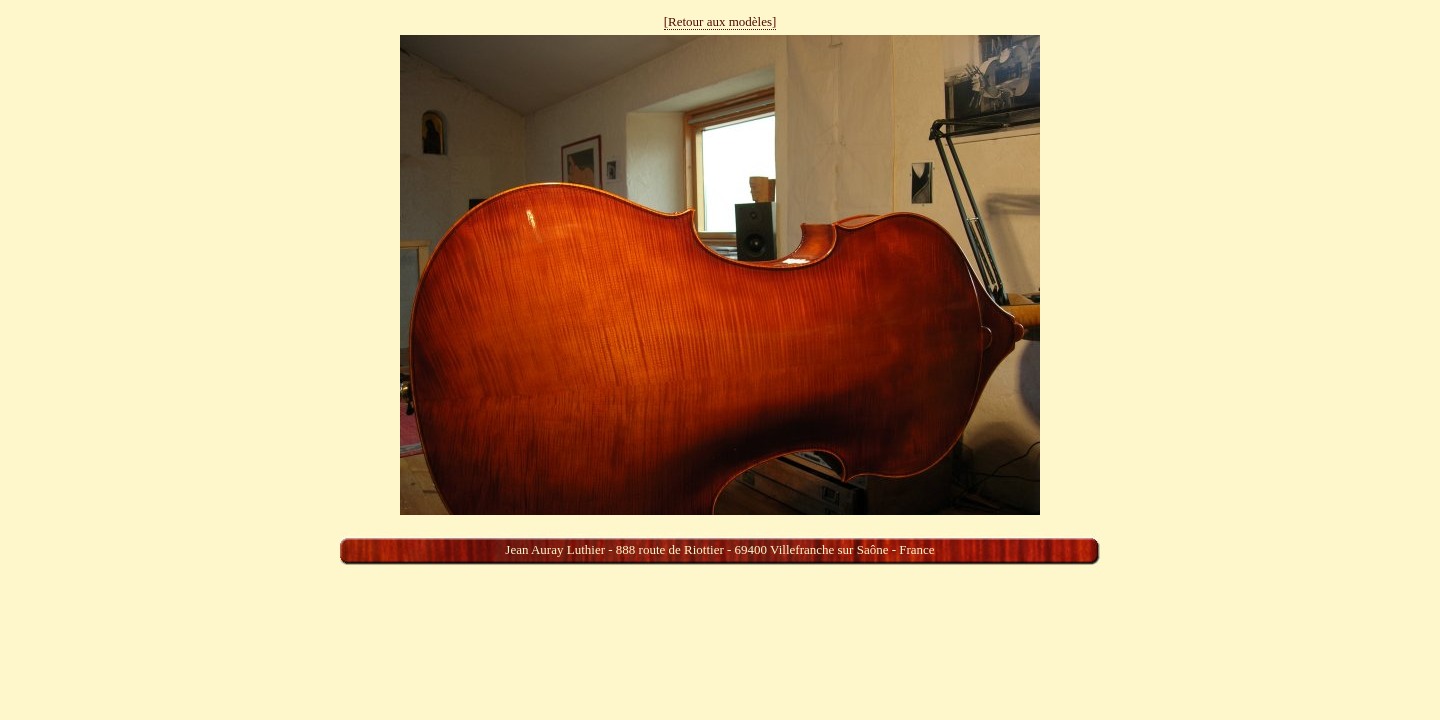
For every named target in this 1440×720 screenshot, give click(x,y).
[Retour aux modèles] (720, 21)
